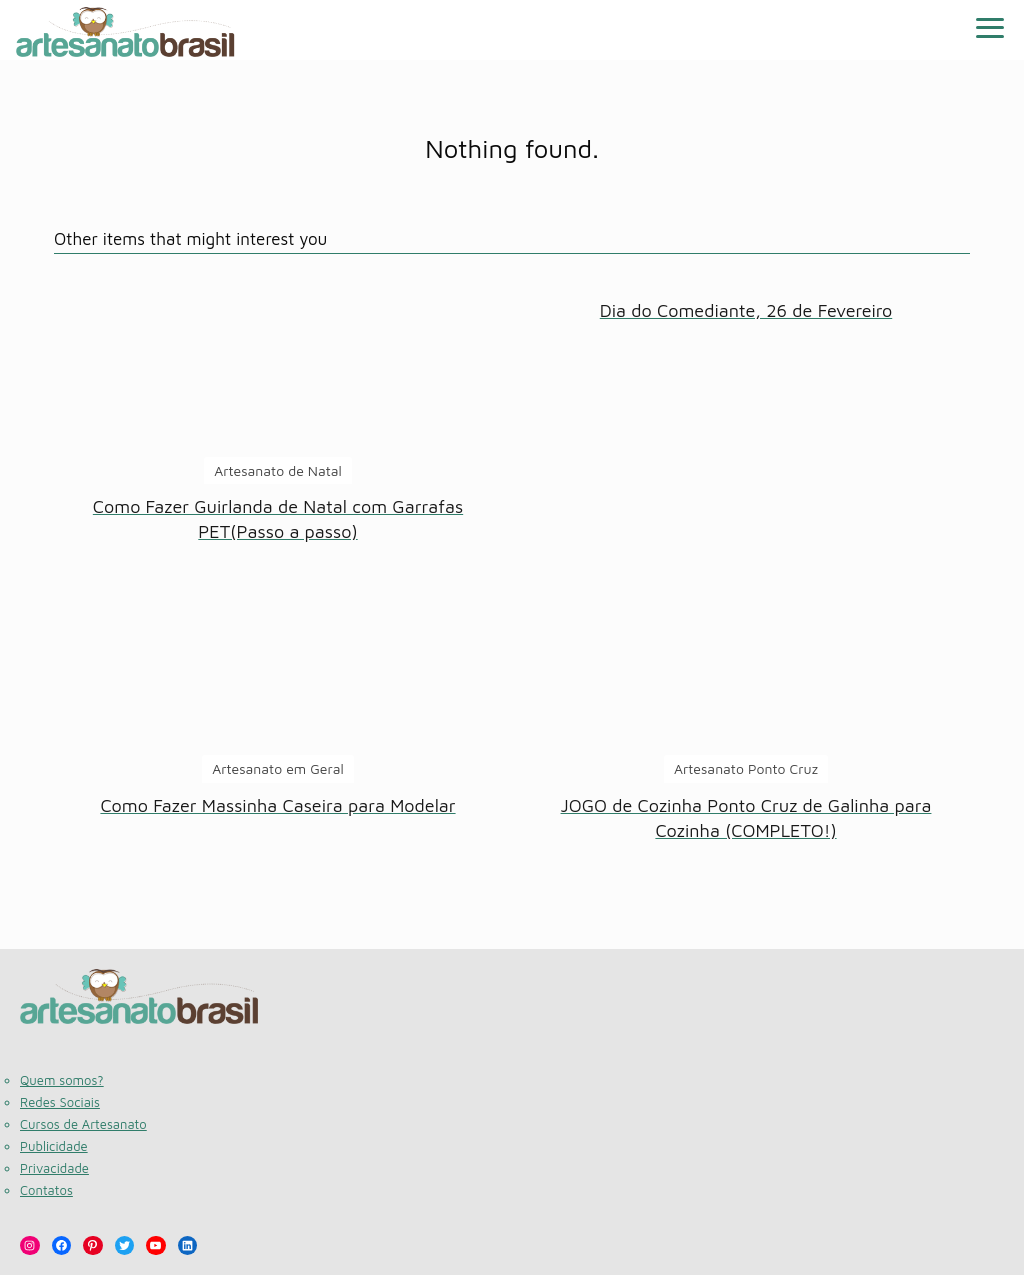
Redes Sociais (60, 1102)
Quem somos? (62, 1080)
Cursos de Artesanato (83, 1124)
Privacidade (54, 1168)
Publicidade (54, 1146)
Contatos (46, 1190)
